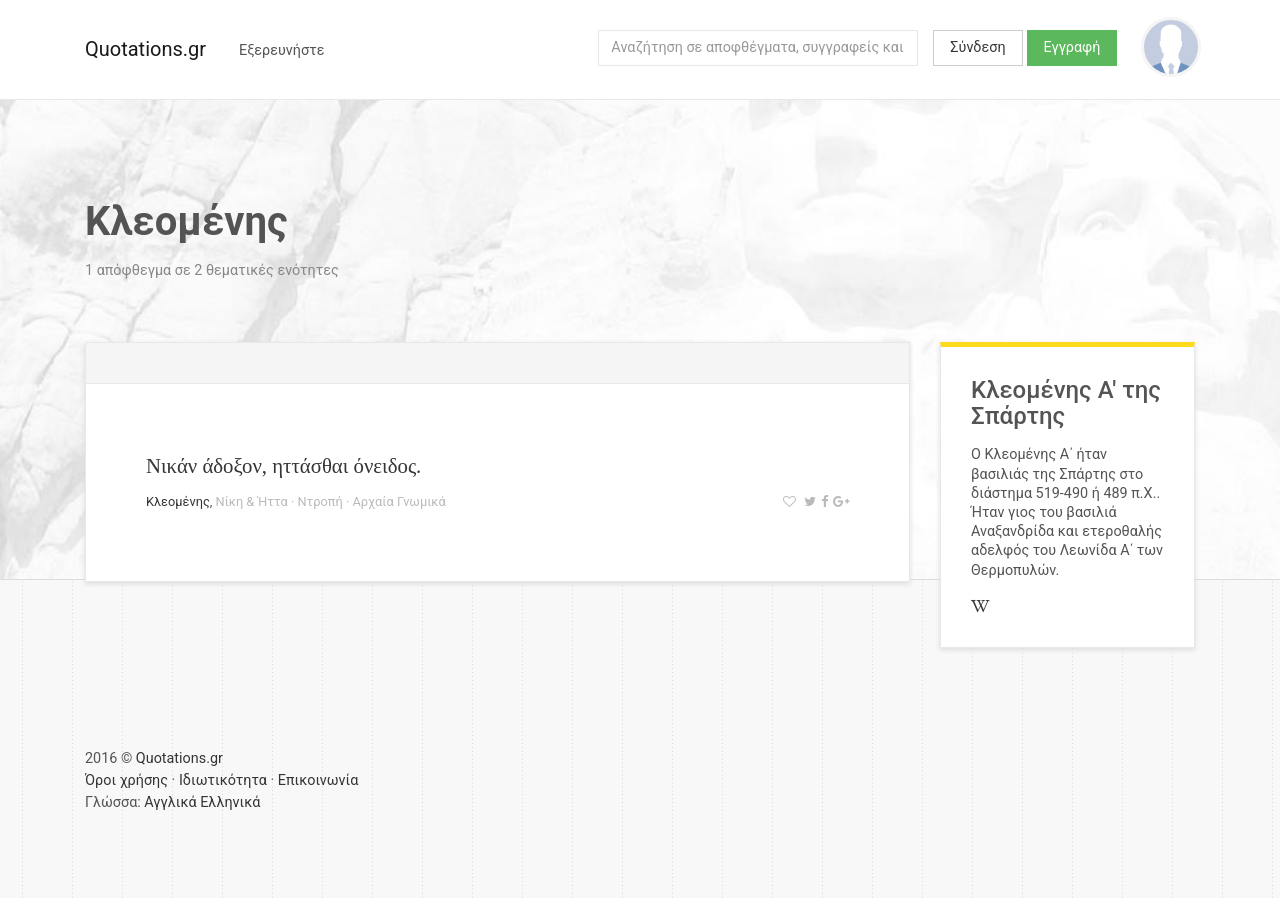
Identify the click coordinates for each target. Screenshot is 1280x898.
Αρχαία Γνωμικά (398, 501)
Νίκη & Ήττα (252, 501)
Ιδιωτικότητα (223, 780)
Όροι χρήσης (126, 780)
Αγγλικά (170, 802)
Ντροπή (319, 501)
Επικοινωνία (318, 780)
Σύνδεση (977, 47)
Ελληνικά (230, 802)
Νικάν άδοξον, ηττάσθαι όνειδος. (283, 465)
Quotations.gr (145, 49)
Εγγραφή (1072, 47)
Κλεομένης (178, 501)
